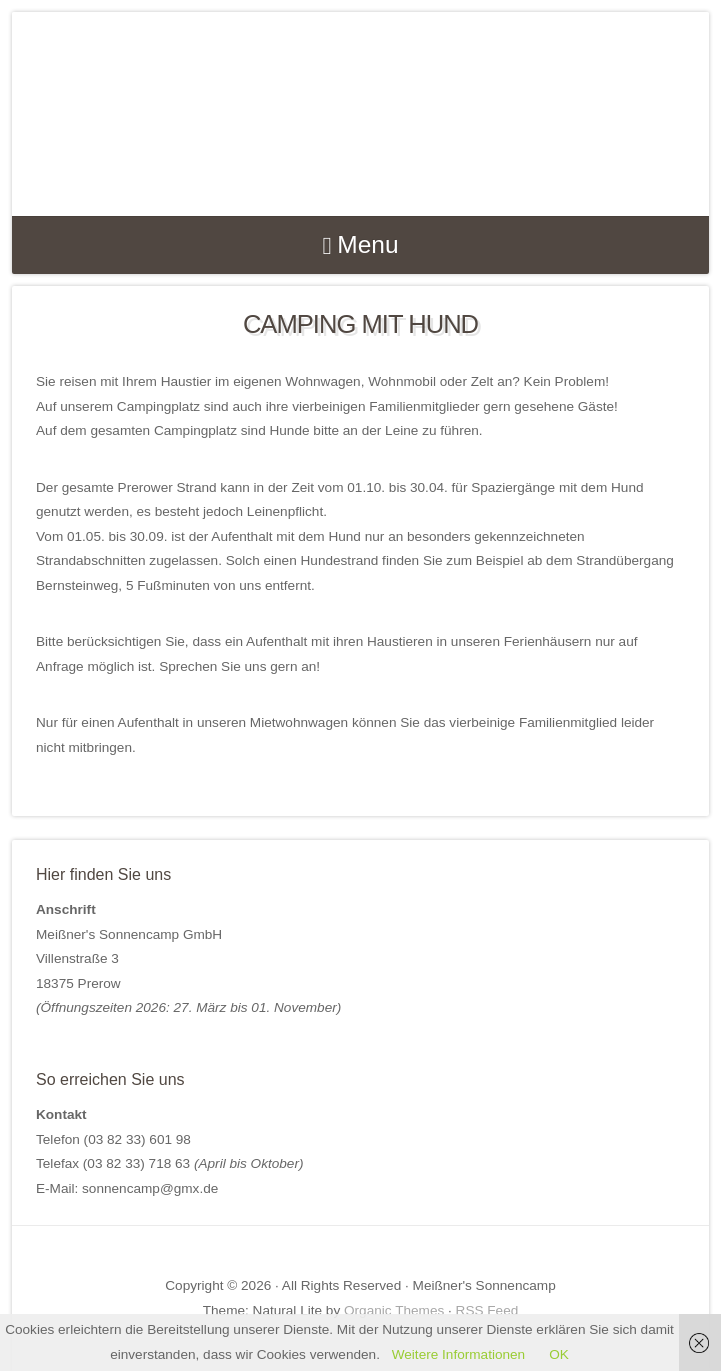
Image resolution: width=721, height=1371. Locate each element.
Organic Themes (394, 1310)
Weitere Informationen (459, 1354)
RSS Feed (487, 1310)
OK (559, 1354)
